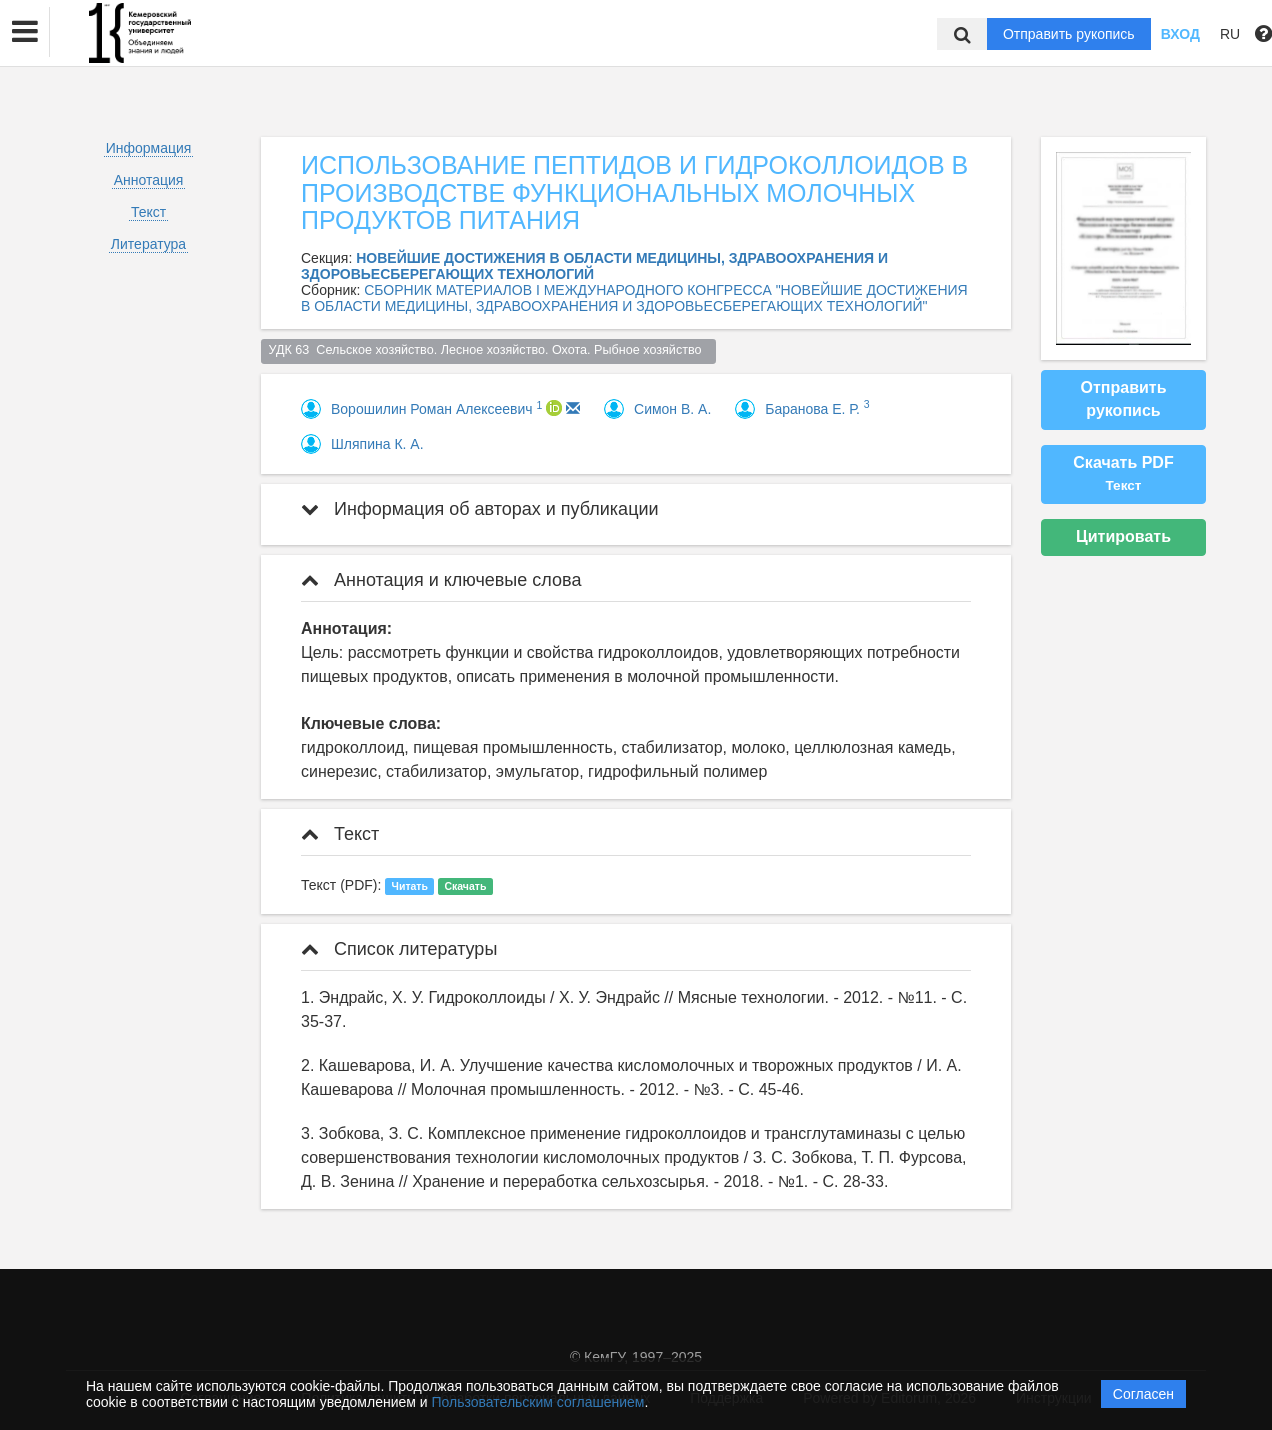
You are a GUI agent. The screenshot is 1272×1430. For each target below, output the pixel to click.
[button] (25, 32)
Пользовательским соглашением (538, 1402)
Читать (410, 886)
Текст (148, 212)
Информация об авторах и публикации (480, 509)
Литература (148, 244)
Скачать (465, 886)
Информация (149, 148)
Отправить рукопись (1069, 34)
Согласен (1143, 1394)
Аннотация (149, 180)
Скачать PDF (1123, 474)
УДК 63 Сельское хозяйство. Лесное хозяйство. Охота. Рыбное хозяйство (489, 350)
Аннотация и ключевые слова (441, 580)
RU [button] (1230, 34)
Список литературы (399, 949)
